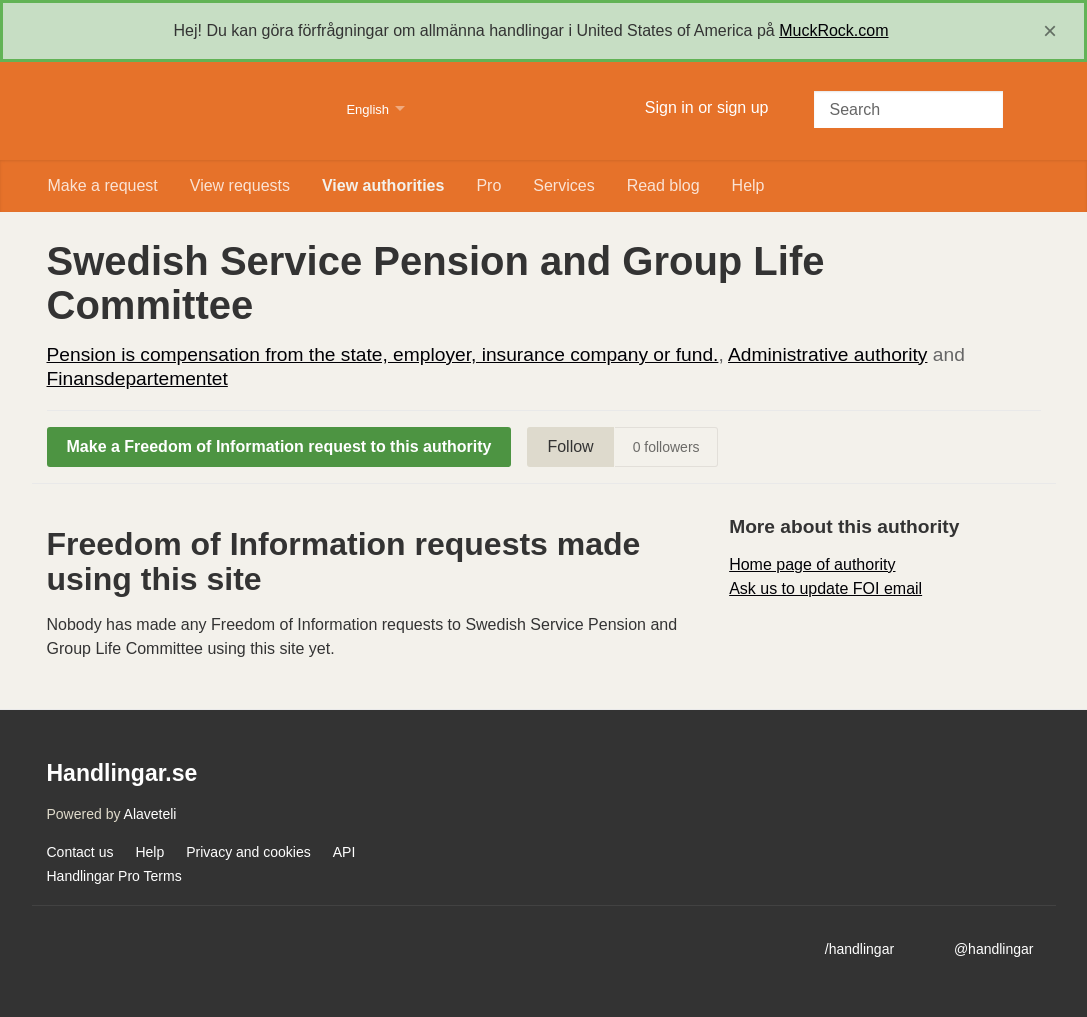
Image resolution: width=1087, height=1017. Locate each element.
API (344, 852)
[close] (1050, 31)
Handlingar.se (184, 111)
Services (563, 185)
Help (748, 185)
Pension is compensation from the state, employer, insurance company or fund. (383, 354)
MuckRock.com (833, 30)
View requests (240, 185)
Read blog (663, 185)
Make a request (103, 185)
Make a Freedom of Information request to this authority (279, 446)
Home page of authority (812, 564)
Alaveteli (150, 814)
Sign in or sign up (707, 107)
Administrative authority (827, 354)
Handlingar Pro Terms (114, 876)
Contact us (80, 852)
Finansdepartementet (137, 378)
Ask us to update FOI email (825, 588)
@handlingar (994, 949)
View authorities (383, 185)
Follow (570, 446)
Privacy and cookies (248, 852)
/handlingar (859, 949)
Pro (488, 185)
